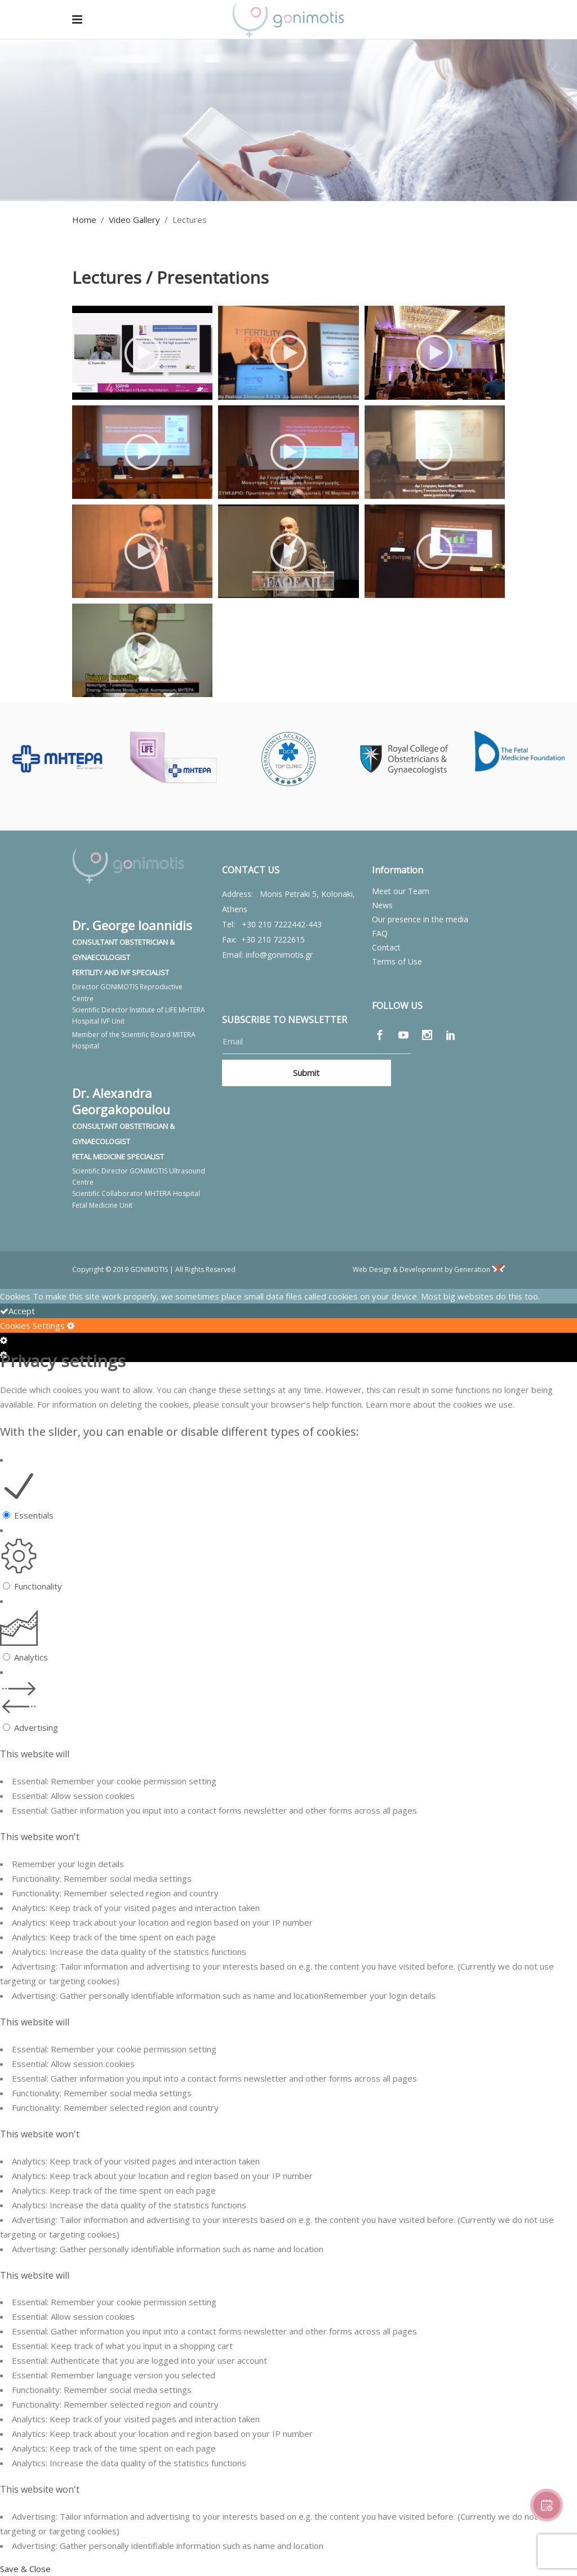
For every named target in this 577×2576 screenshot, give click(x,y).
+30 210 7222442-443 (282, 924)
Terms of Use (397, 961)
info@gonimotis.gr (279, 954)
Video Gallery (134, 219)
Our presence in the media (420, 919)
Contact (386, 947)
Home (84, 219)
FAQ (380, 933)
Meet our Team (400, 891)
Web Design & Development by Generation (429, 1269)
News (382, 905)
